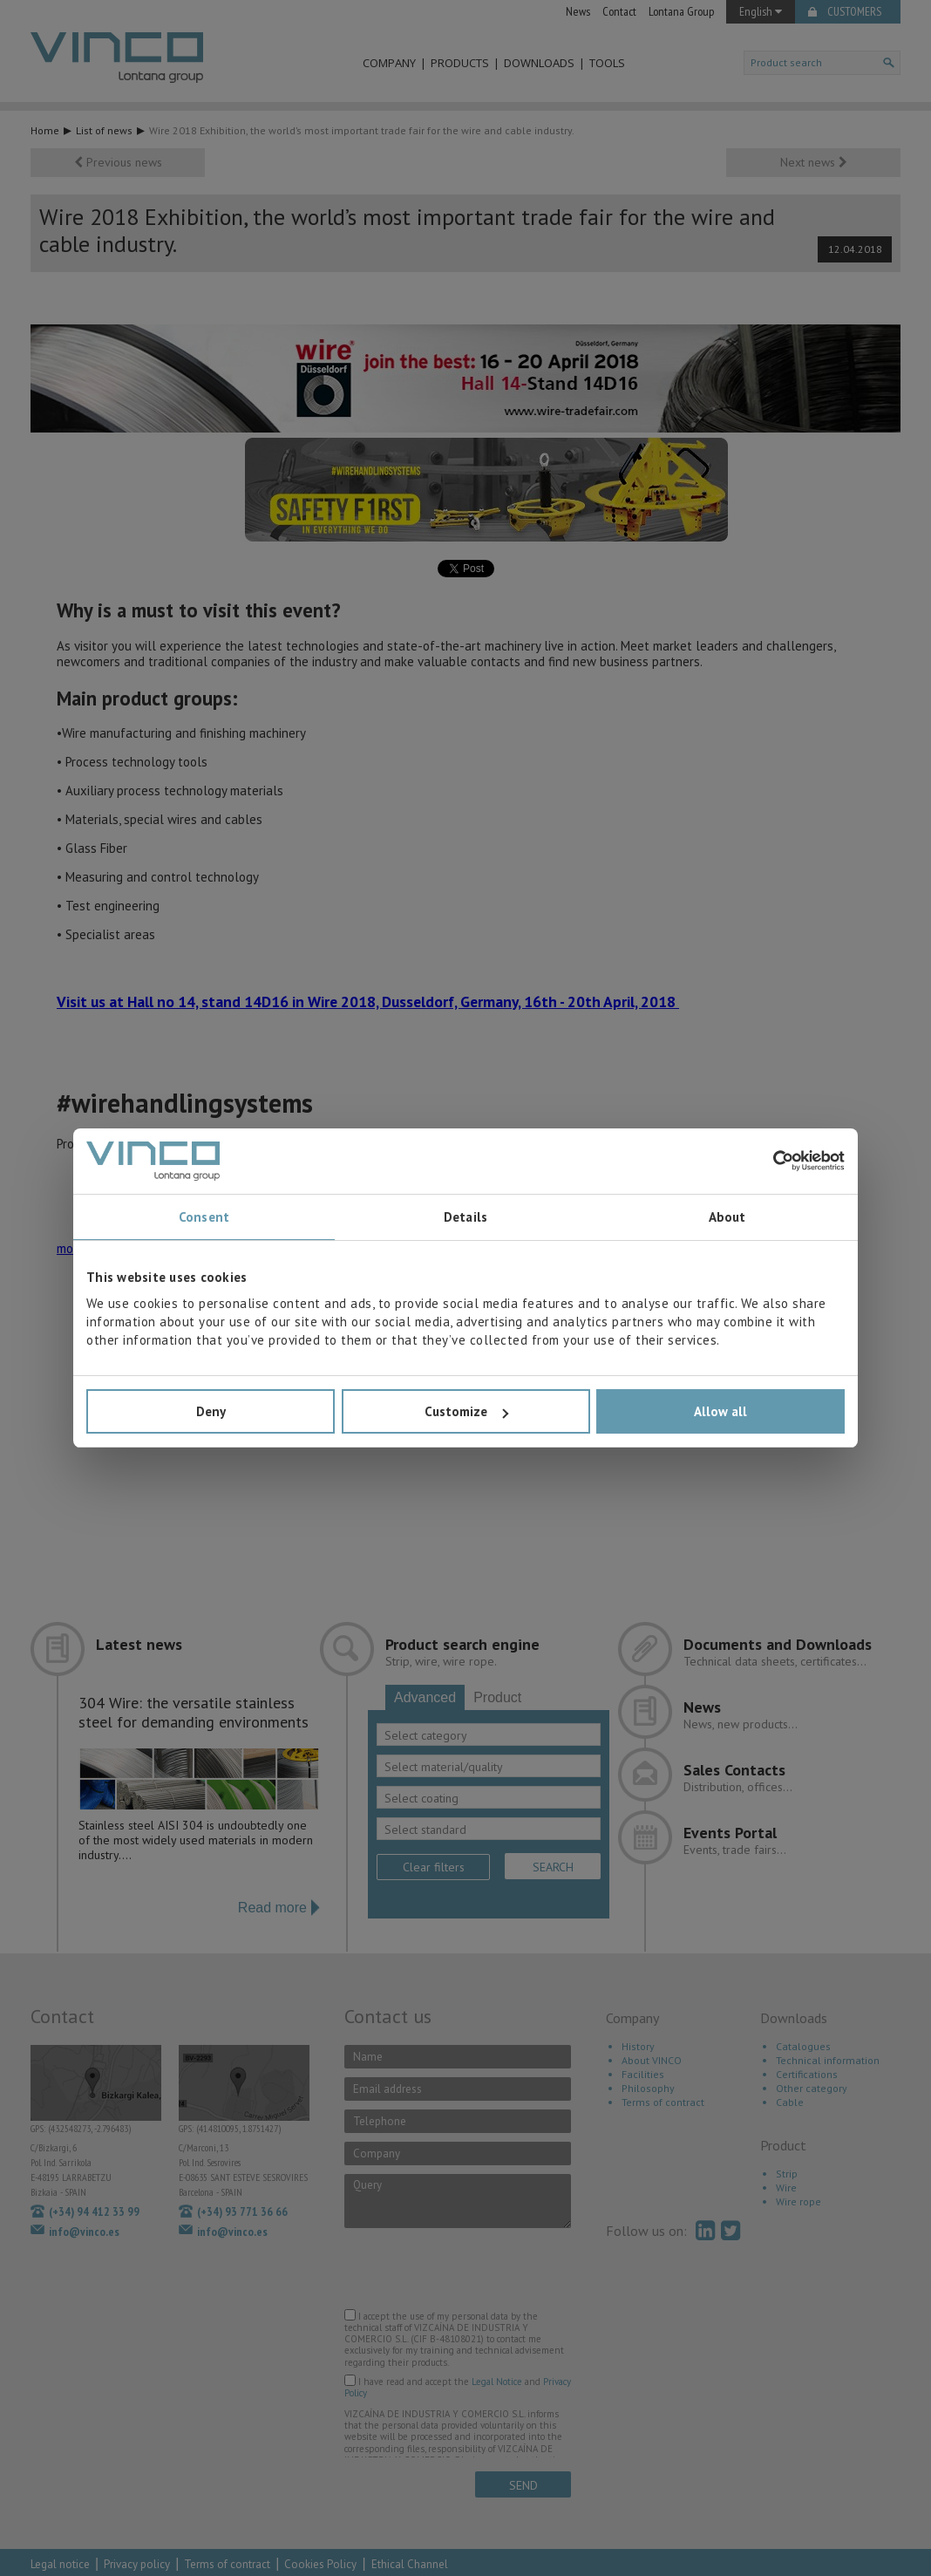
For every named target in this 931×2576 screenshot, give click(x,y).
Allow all (720, 1411)
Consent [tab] (204, 1217)
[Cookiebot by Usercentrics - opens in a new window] (768, 1160)
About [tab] (727, 1217)
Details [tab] (465, 1217)
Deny (211, 1411)
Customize (466, 1411)
